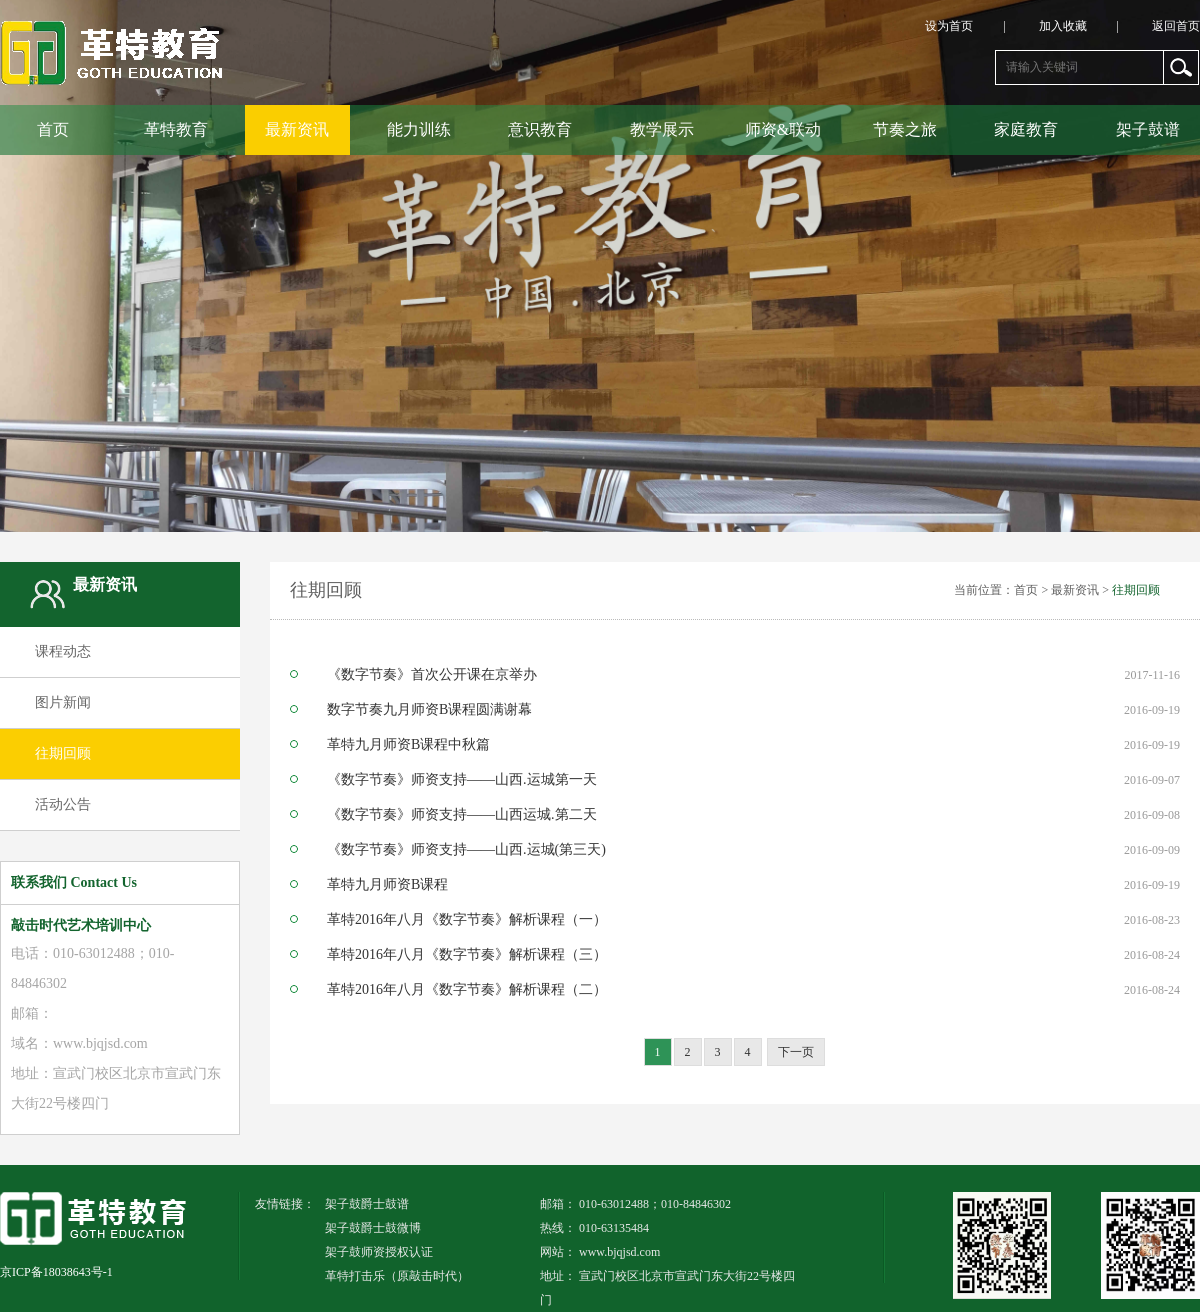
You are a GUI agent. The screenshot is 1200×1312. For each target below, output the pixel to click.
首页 (53, 129)
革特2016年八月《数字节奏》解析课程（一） (467, 920)
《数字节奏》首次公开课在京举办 (432, 675)
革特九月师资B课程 (387, 885)
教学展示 (662, 129)
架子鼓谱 (1148, 129)
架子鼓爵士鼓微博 (373, 1228)
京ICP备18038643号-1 (56, 1272)
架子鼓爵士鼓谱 (367, 1204)
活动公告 (63, 805)
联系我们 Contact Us (74, 882)
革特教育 (176, 129)
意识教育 (540, 129)
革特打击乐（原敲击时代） (397, 1276)
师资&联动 (783, 129)
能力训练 (419, 129)
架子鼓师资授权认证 (379, 1252)
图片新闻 (63, 703)
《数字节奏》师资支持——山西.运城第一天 (462, 780)
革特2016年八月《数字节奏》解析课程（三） (467, 955)
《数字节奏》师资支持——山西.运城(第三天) (466, 850)
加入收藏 (1094, 26)
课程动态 (63, 652)
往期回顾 (63, 754)
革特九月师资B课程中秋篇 (408, 745)
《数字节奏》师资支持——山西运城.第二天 (462, 815)
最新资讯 (297, 129)
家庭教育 (1026, 129)
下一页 (796, 1052)
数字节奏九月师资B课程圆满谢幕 (429, 710)
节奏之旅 (905, 129)
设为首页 (980, 26)
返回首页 (1176, 26)
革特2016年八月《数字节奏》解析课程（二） (467, 990)
